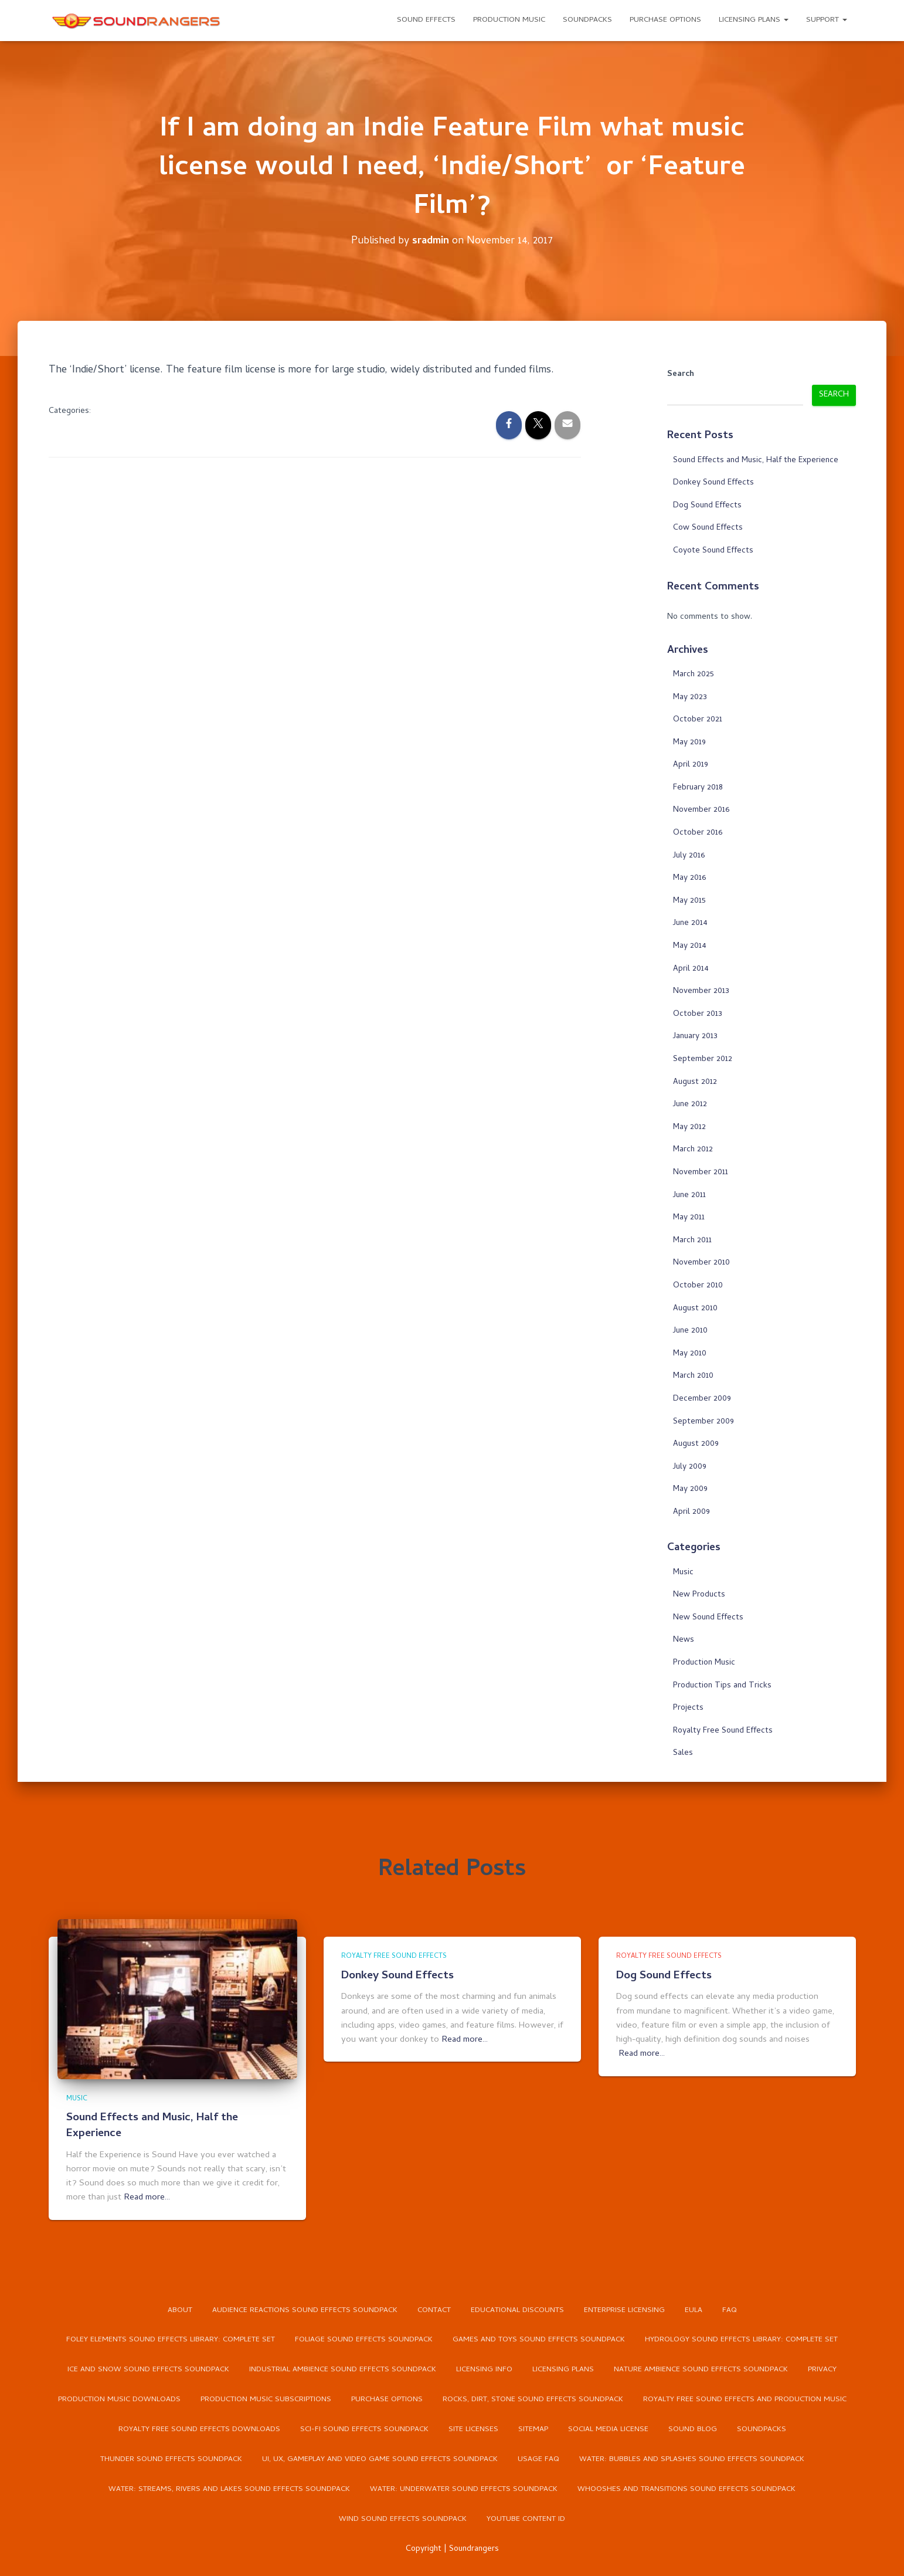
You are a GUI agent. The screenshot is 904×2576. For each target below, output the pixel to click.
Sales (683, 1753)
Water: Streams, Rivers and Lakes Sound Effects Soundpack (229, 2490)
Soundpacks (587, 20)
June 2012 (690, 1104)
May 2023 (690, 697)
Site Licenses (473, 2430)
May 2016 (689, 878)
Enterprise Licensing (624, 2310)
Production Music (509, 20)
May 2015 (689, 900)
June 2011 (689, 1195)
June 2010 (690, 1330)
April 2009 (691, 1512)
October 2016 (697, 832)
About (180, 2310)
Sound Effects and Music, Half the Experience (755, 460)
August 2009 (696, 1443)
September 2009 (703, 1421)
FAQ (729, 2310)
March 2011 (692, 1240)
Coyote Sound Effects (713, 550)
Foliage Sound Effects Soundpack (364, 2340)
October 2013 (697, 1014)
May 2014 (689, 946)
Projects (688, 1708)
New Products (699, 1595)
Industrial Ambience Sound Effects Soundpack (342, 2370)
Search (680, 374)
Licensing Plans (754, 20)
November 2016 (701, 810)
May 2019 (689, 742)
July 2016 (689, 855)
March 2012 (693, 1150)
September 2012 (702, 1059)
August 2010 (695, 1308)
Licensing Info (484, 2370)
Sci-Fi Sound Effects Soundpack (364, 2430)
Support (826, 20)
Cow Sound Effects (708, 528)
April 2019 (690, 765)
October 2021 (697, 719)
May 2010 (689, 1353)
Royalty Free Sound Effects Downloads (199, 2430)
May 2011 (689, 1218)
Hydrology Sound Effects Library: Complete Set (741, 2340)
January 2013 (695, 1036)
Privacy (822, 2370)
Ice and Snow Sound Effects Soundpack (148, 2370)
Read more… (147, 2197)
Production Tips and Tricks (722, 1685)
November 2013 (701, 991)
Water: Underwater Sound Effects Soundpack (464, 2490)
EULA (693, 2310)
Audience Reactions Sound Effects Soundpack (304, 2310)
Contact (434, 2310)
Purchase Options (665, 20)
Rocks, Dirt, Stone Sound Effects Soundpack (533, 2400)
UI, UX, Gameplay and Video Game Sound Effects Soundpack (380, 2459)
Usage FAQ (538, 2459)
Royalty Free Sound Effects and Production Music (745, 2400)
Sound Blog (692, 2430)
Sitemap (533, 2430)
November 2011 (700, 1172)
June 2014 (690, 923)
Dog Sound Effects (707, 505)
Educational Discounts (517, 2310)
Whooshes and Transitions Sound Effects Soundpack (686, 2490)
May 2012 (689, 1127)
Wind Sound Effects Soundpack (403, 2520)
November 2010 (701, 1263)
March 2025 (693, 674)
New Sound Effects (708, 1617)
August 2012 (695, 1082)
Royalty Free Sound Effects (723, 1730)
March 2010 (693, 1376)
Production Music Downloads (119, 2400)
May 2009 (690, 1489)
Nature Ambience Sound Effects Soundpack (701, 2370)
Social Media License (608, 2430)
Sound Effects (426, 20)
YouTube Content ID (526, 2520)
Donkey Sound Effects (713, 482)
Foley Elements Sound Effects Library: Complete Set (170, 2340)
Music (683, 1572)
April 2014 (691, 968)
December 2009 (702, 1398)
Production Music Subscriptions (265, 2400)
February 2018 (698, 787)
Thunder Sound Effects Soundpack (171, 2459)
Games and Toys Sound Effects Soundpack (539, 2340)
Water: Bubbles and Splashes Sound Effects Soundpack (691, 2459)
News (683, 1640)
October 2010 (698, 1285)
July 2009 (689, 1466)
